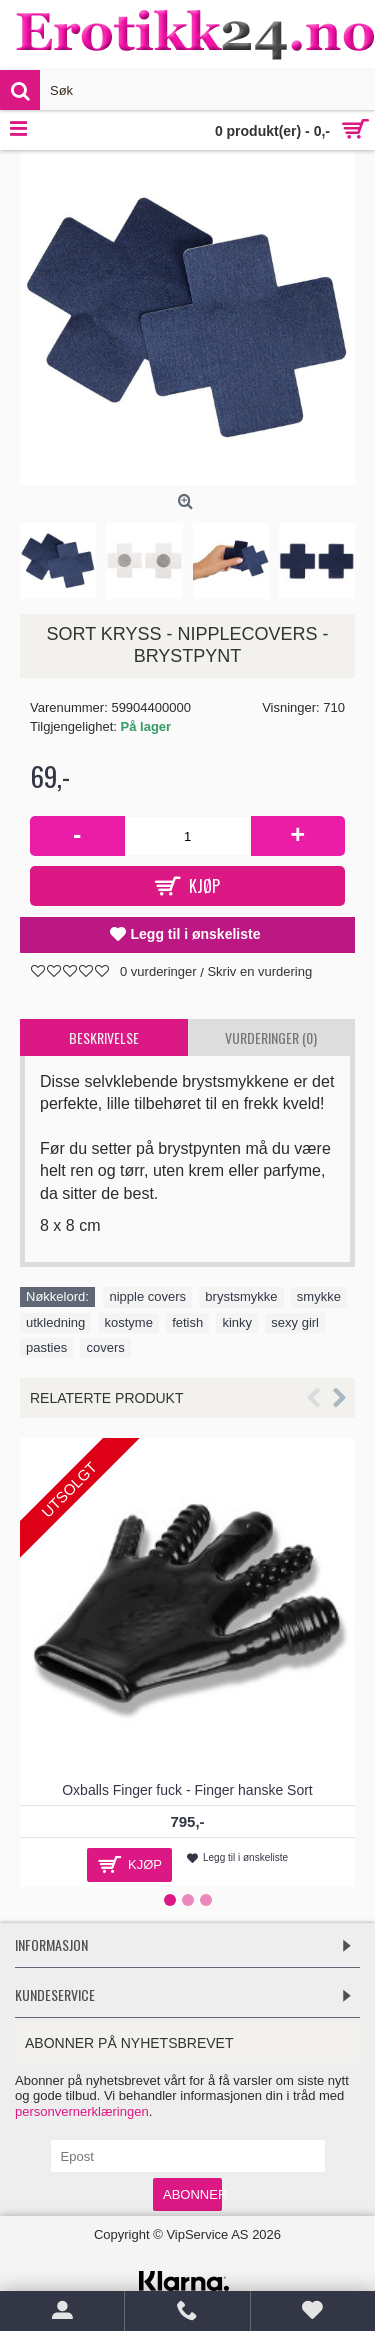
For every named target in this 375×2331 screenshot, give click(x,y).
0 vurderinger (158, 971)
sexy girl (295, 1322)
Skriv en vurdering (259, 971)
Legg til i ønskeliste (196, 934)
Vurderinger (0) (271, 1037)
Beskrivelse (104, 1037)
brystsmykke (241, 1296)
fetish (187, 1322)
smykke (319, 1296)
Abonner (192, 2194)
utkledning (55, 1322)
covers (105, 1347)
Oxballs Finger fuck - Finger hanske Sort (187, 1790)
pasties (46, 1347)
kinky (237, 1322)
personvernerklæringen (82, 2111)
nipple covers (147, 1296)
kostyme (129, 1322)
